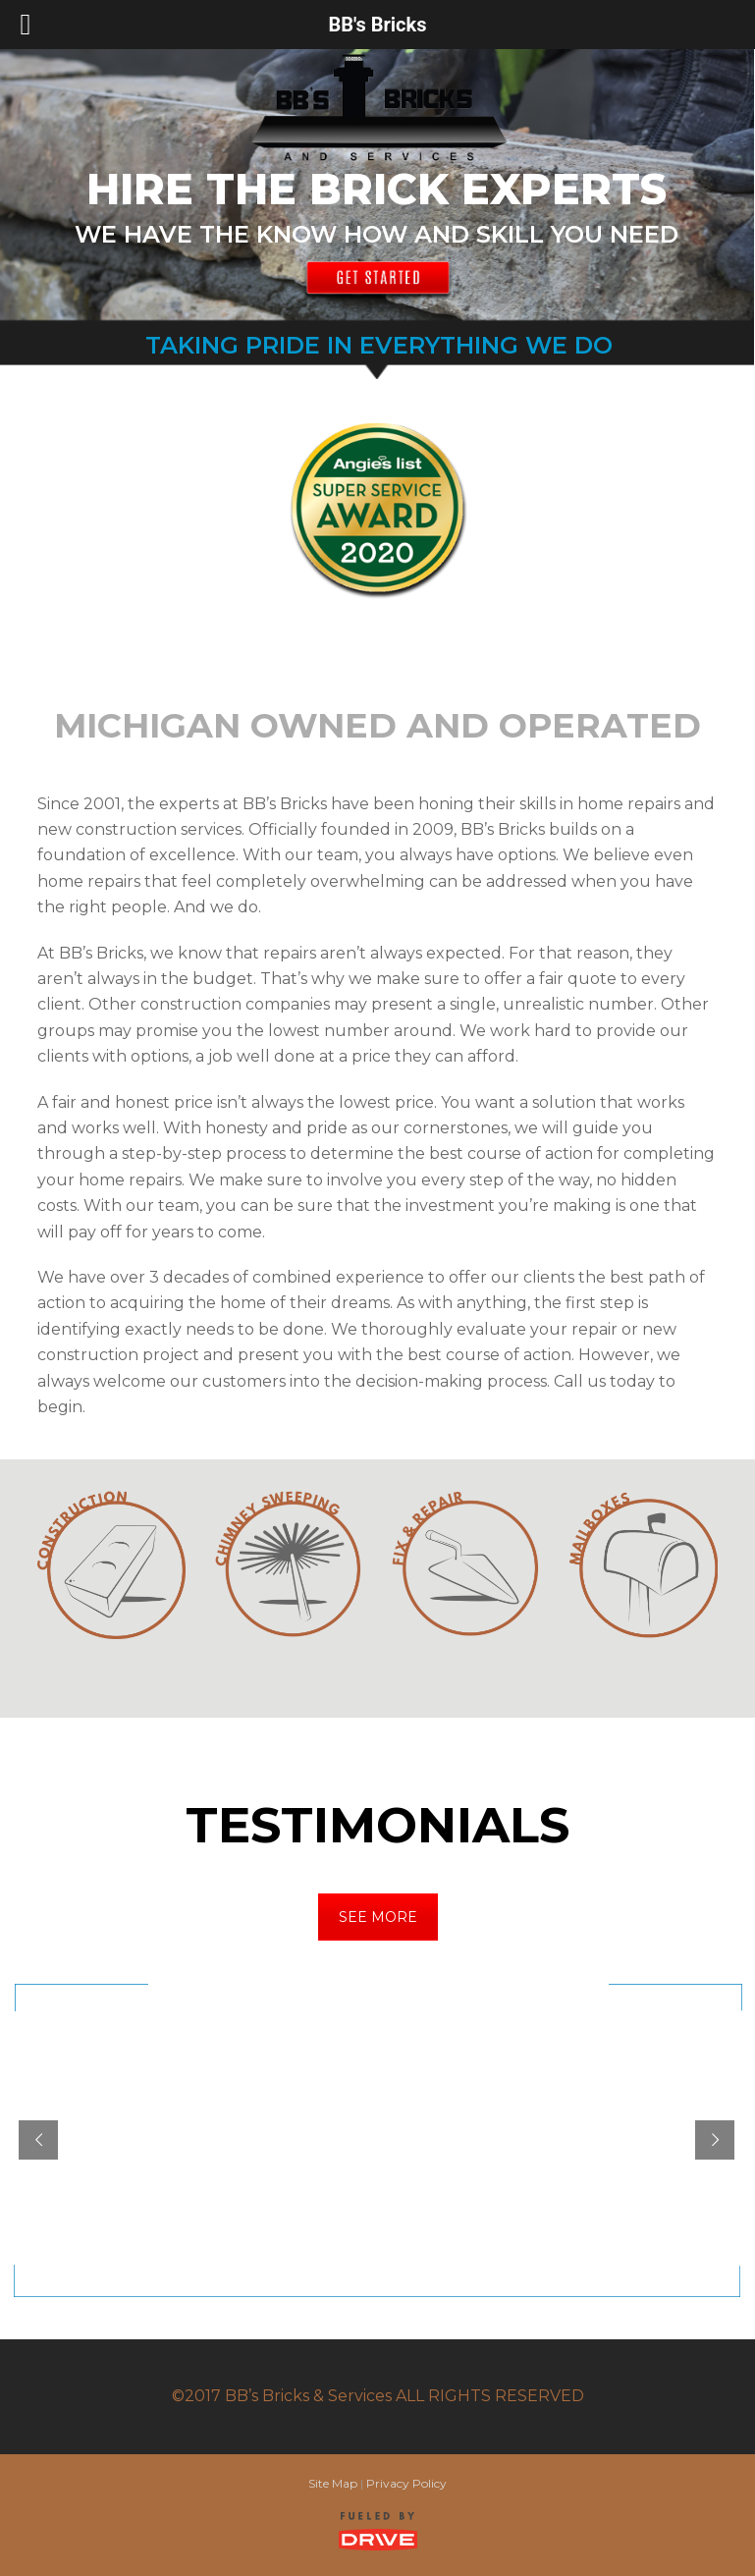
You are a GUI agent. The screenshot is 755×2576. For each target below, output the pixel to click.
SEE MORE (378, 1917)
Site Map (332, 2483)
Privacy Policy (406, 2483)
